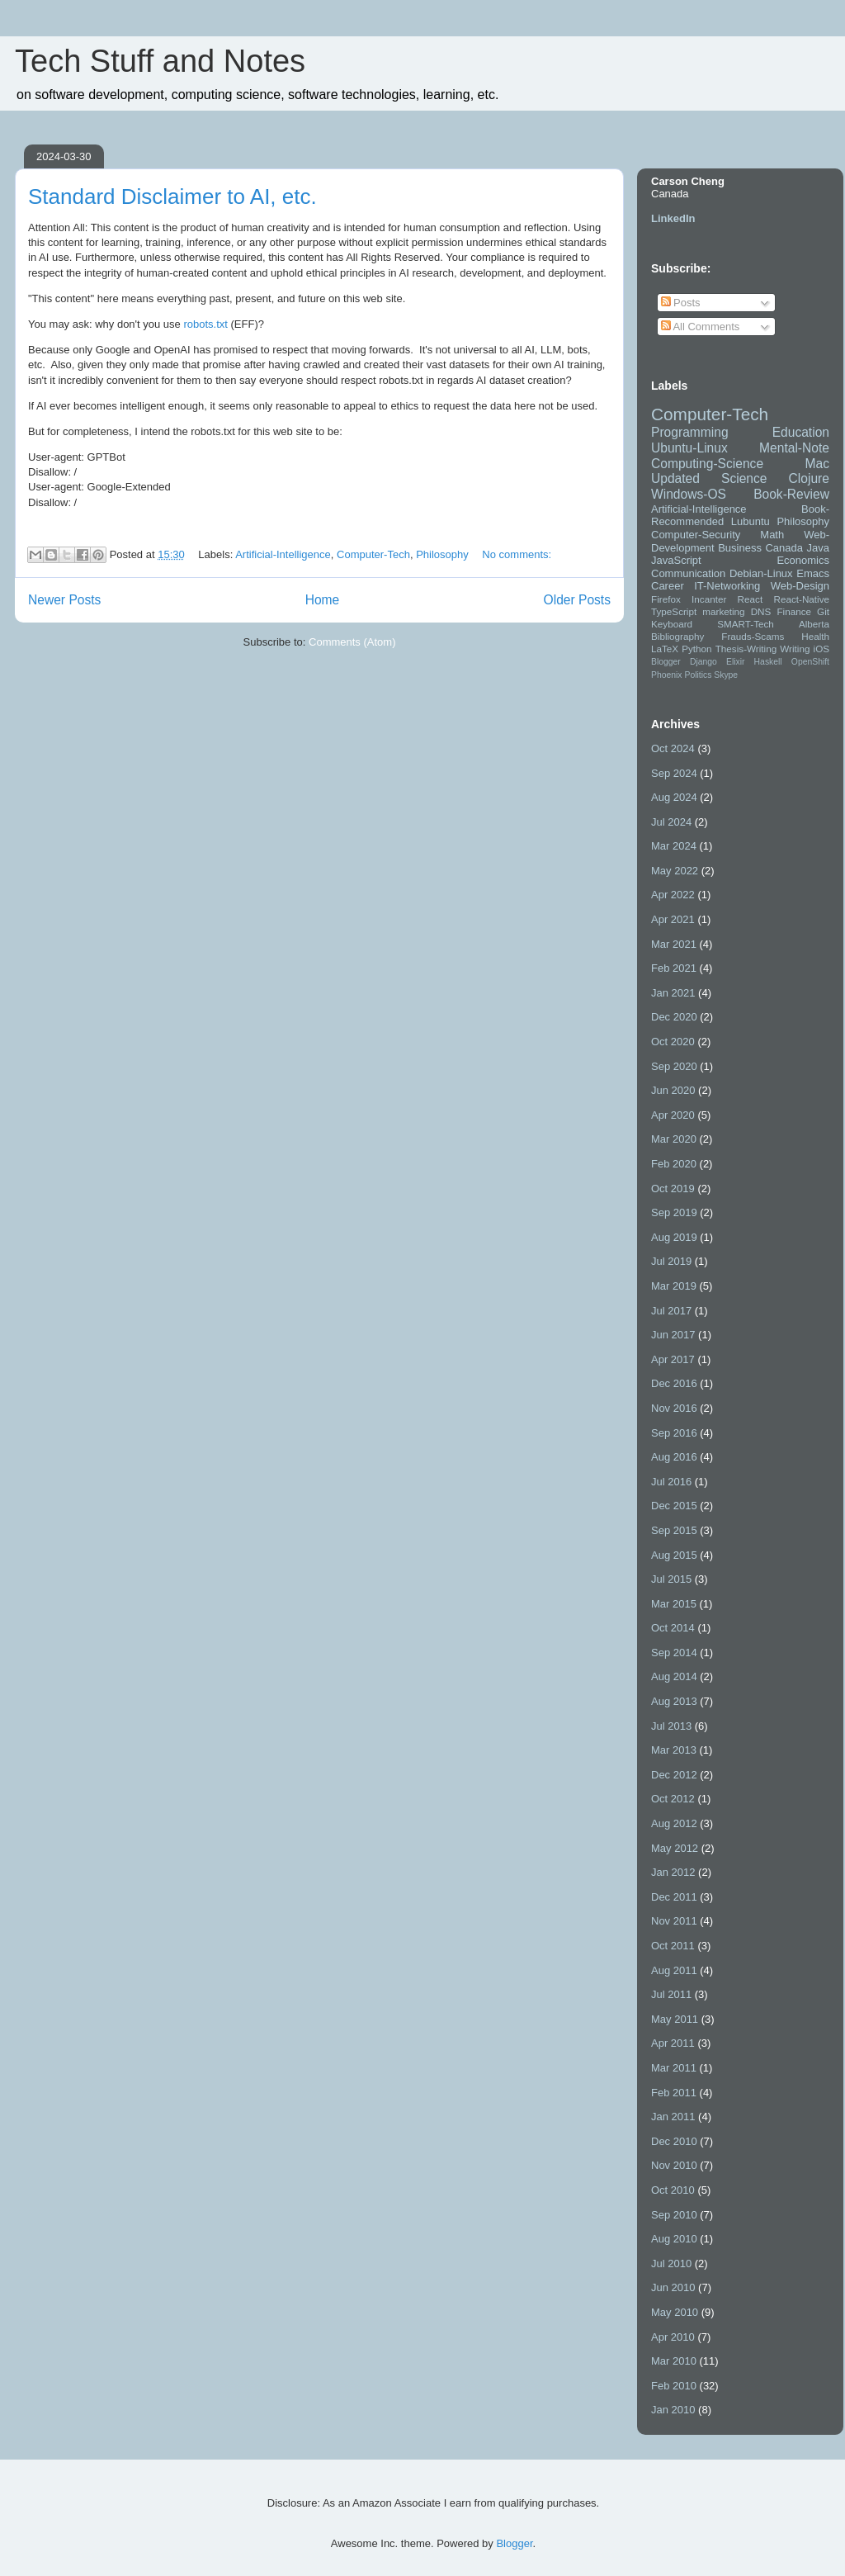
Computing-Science (707, 464)
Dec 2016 (674, 1383)
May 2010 (674, 2312)
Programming (690, 432)
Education (800, 432)
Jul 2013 (671, 1726)
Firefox (666, 599)
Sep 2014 (674, 1652)
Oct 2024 (673, 748)
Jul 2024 (671, 822)
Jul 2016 (671, 1481)
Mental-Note (794, 448)
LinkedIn (673, 218)
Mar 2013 (673, 1750)
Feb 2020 (673, 1164)
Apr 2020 (673, 1115)
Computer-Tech (373, 554)
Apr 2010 (673, 2337)
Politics (697, 675)
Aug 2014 (674, 1676)
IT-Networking (727, 586)
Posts (681, 302)
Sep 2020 (674, 1066)
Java (818, 548)
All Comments (700, 326)
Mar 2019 (673, 1286)
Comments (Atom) (352, 642)
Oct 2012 (673, 1798)
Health (815, 636)
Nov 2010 (674, 2165)
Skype (726, 675)
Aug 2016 (674, 1457)
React (750, 599)
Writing (795, 648)
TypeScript (673, 611)
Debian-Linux (761, 573)
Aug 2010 (674, 2239)
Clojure (809, 478)
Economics (803, 560)
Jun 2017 (673, 1334)
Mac (817, 464)
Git (823, 611)
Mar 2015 (673, 1604)
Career (667, 586)
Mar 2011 (673, 2068)
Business (740, 548)
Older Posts (577, 600)
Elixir (735, 661)
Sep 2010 (674, 2215)
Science (744, 478)
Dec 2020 (674, 1017)
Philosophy (442, 554)
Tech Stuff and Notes (160, 61)
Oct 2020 (673, 1041)
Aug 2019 (674, 1237)
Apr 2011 (673, 2043)
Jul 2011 (671, 1994)
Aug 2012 (674, 1823)
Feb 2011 (673, 2092)
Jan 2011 (673, 2116)
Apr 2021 (673, 919)
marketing (723, 611)
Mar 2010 (673, 2361)
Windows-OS (688, 494)
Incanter (709, 599)
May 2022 (674, 870)
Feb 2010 (673, 2385)
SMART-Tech (745, 623)
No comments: (516, 554)
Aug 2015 (674, 1555)
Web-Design (800, 586)
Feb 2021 (673, 968)
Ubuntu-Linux (689, 448)
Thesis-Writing (746, 648)
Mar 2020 (673, 1139)
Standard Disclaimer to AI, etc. (172, 196)
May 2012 (674, 1848)
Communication (688, 573)
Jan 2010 (673, 2409)
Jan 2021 (673, 993)
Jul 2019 (671, 1261)
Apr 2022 (673, 894)
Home (322, 600)
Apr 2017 (673, 1359)
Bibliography (677, 636)
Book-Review (791, 494)
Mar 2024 (673, 846)
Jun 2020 (673, 1090)
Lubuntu (750, 521)
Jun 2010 (673, 2287)
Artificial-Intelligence (283, 554)
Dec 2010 (674, 2141)
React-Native (801, 599)
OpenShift (810, 661)
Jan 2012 (673, 1872)
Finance (794, 611)
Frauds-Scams (752, 636)
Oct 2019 (673, 1188)
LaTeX (664, 648)
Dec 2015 (674, 1505)
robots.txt (205, 324)
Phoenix (666, 675)
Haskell (768, 661)
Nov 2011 (674, 1921)
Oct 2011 (673, 1945)
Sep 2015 (674, 1530)
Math (772, 534)
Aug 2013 (674, 1701)
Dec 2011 (674, 1897)
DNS (761, 611)
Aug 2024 (674, 797)
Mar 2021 (673, 944)
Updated (675, 478)
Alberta (814, 623)
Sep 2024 (674, 773)
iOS (821, 648)
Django (703, 661)
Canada (784, 548)
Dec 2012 (674, 1775)
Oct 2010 (673, 2190)
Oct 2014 (673, 1628)
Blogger (666, 661)
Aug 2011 (674, 1970)
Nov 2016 (674, 1408)
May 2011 (674, 2019)
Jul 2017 (671, 1311)
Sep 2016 (674, 1433)
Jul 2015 (671, 1579)
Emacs (812, 573)
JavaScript (676, 560)
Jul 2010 (671, 2263)
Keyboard (671, 623)
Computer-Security (695, 534)
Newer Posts (64, 600)
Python (696, 648)
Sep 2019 (674, 1212)
